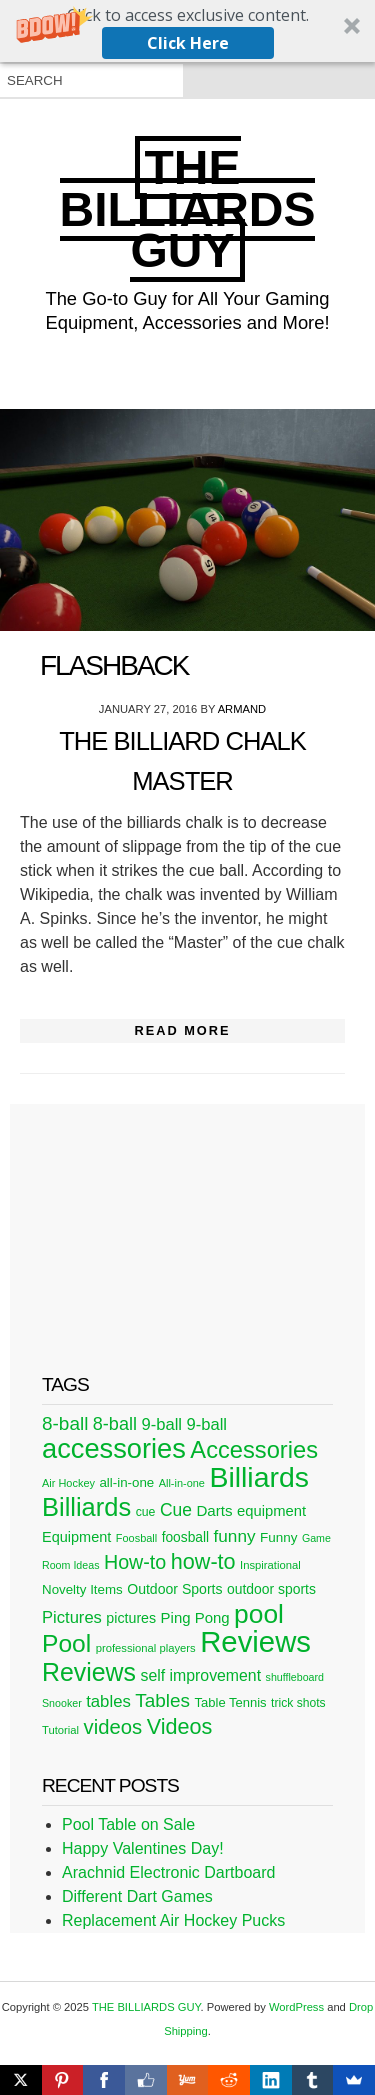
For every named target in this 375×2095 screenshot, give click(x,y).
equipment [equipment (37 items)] (271, 1511)
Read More (182, 1030)
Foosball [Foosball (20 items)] (136, 1538)
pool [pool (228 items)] (259, 1614)
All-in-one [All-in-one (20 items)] (182, 1483)
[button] (187, 31)
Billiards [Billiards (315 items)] (259, 1477)
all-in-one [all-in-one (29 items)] (126, 1482)
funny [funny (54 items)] (235, 1536)
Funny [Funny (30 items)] (278, 1537)
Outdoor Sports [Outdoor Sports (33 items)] (174, 1589)
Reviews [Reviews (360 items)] (255, 1641)
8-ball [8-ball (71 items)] (65, 1423)
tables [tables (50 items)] (108, 1701)
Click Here (188, 43)
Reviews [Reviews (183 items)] (89, 1672)
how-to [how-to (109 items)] (203, 1561)
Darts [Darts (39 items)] (214, 1510)
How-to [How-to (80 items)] (135, 1562)
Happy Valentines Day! (143, 1848)
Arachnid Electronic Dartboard (168, 1872)
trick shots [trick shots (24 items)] (298, 1703)
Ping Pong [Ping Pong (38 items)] (195, 1617)
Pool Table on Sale (128, 1824)
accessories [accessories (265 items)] (114, 1448)
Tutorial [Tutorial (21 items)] (60, 1730)
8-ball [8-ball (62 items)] (115, 1424)
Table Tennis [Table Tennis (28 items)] (231, 1702)
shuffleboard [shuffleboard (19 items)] (295, 1677)
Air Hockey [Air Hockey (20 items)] (68, 1483)
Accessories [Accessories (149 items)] (254, 1450)
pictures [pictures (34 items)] (131, 1618)
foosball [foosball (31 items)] (185, 1537)
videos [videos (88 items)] (113, 1727)
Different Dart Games (137, 1896)
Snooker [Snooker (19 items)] (62, 1703)
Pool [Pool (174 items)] (66, 1643)
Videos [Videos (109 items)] (180, 1726)
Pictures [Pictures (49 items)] (72, 1617)
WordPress (296, 2007)
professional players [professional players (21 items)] (146, 1648)
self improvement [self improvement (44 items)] (200, 1675)
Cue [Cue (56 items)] (176, 1510)
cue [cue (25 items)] (146, 1512)
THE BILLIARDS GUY (188, 209)
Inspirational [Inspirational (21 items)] (270, 1565)
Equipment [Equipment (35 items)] (76, 1537)
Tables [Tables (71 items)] (162, 1700)
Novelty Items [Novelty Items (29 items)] (82, 1589)
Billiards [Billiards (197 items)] (86, 1507)
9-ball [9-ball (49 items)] (161, 1424)
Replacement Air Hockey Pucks (173, 1920)
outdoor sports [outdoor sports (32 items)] (271, 1589)
